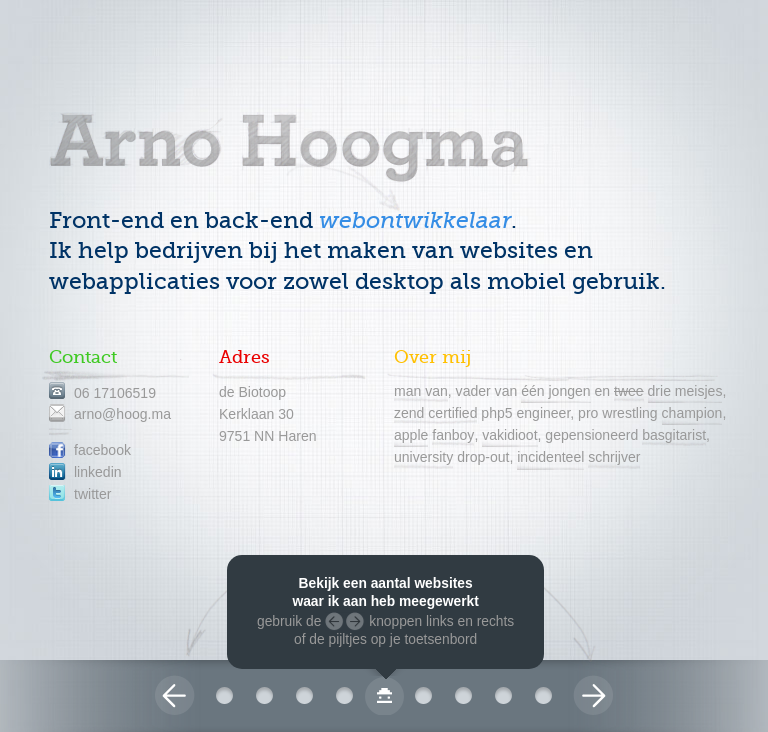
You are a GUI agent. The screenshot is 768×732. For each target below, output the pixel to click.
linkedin (98, 472)
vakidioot (509, 435)
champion (692, 413)
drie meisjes (685, 391)
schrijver (614, 457)
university (423, 457)
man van (421, 391)
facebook (102, 450)
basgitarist (674, 435)
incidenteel (550, 457)
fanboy (453, 435)
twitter (92, 494)
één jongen (555, 391)
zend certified (435, 413)
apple (411, 435)
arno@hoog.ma (122, 414)
